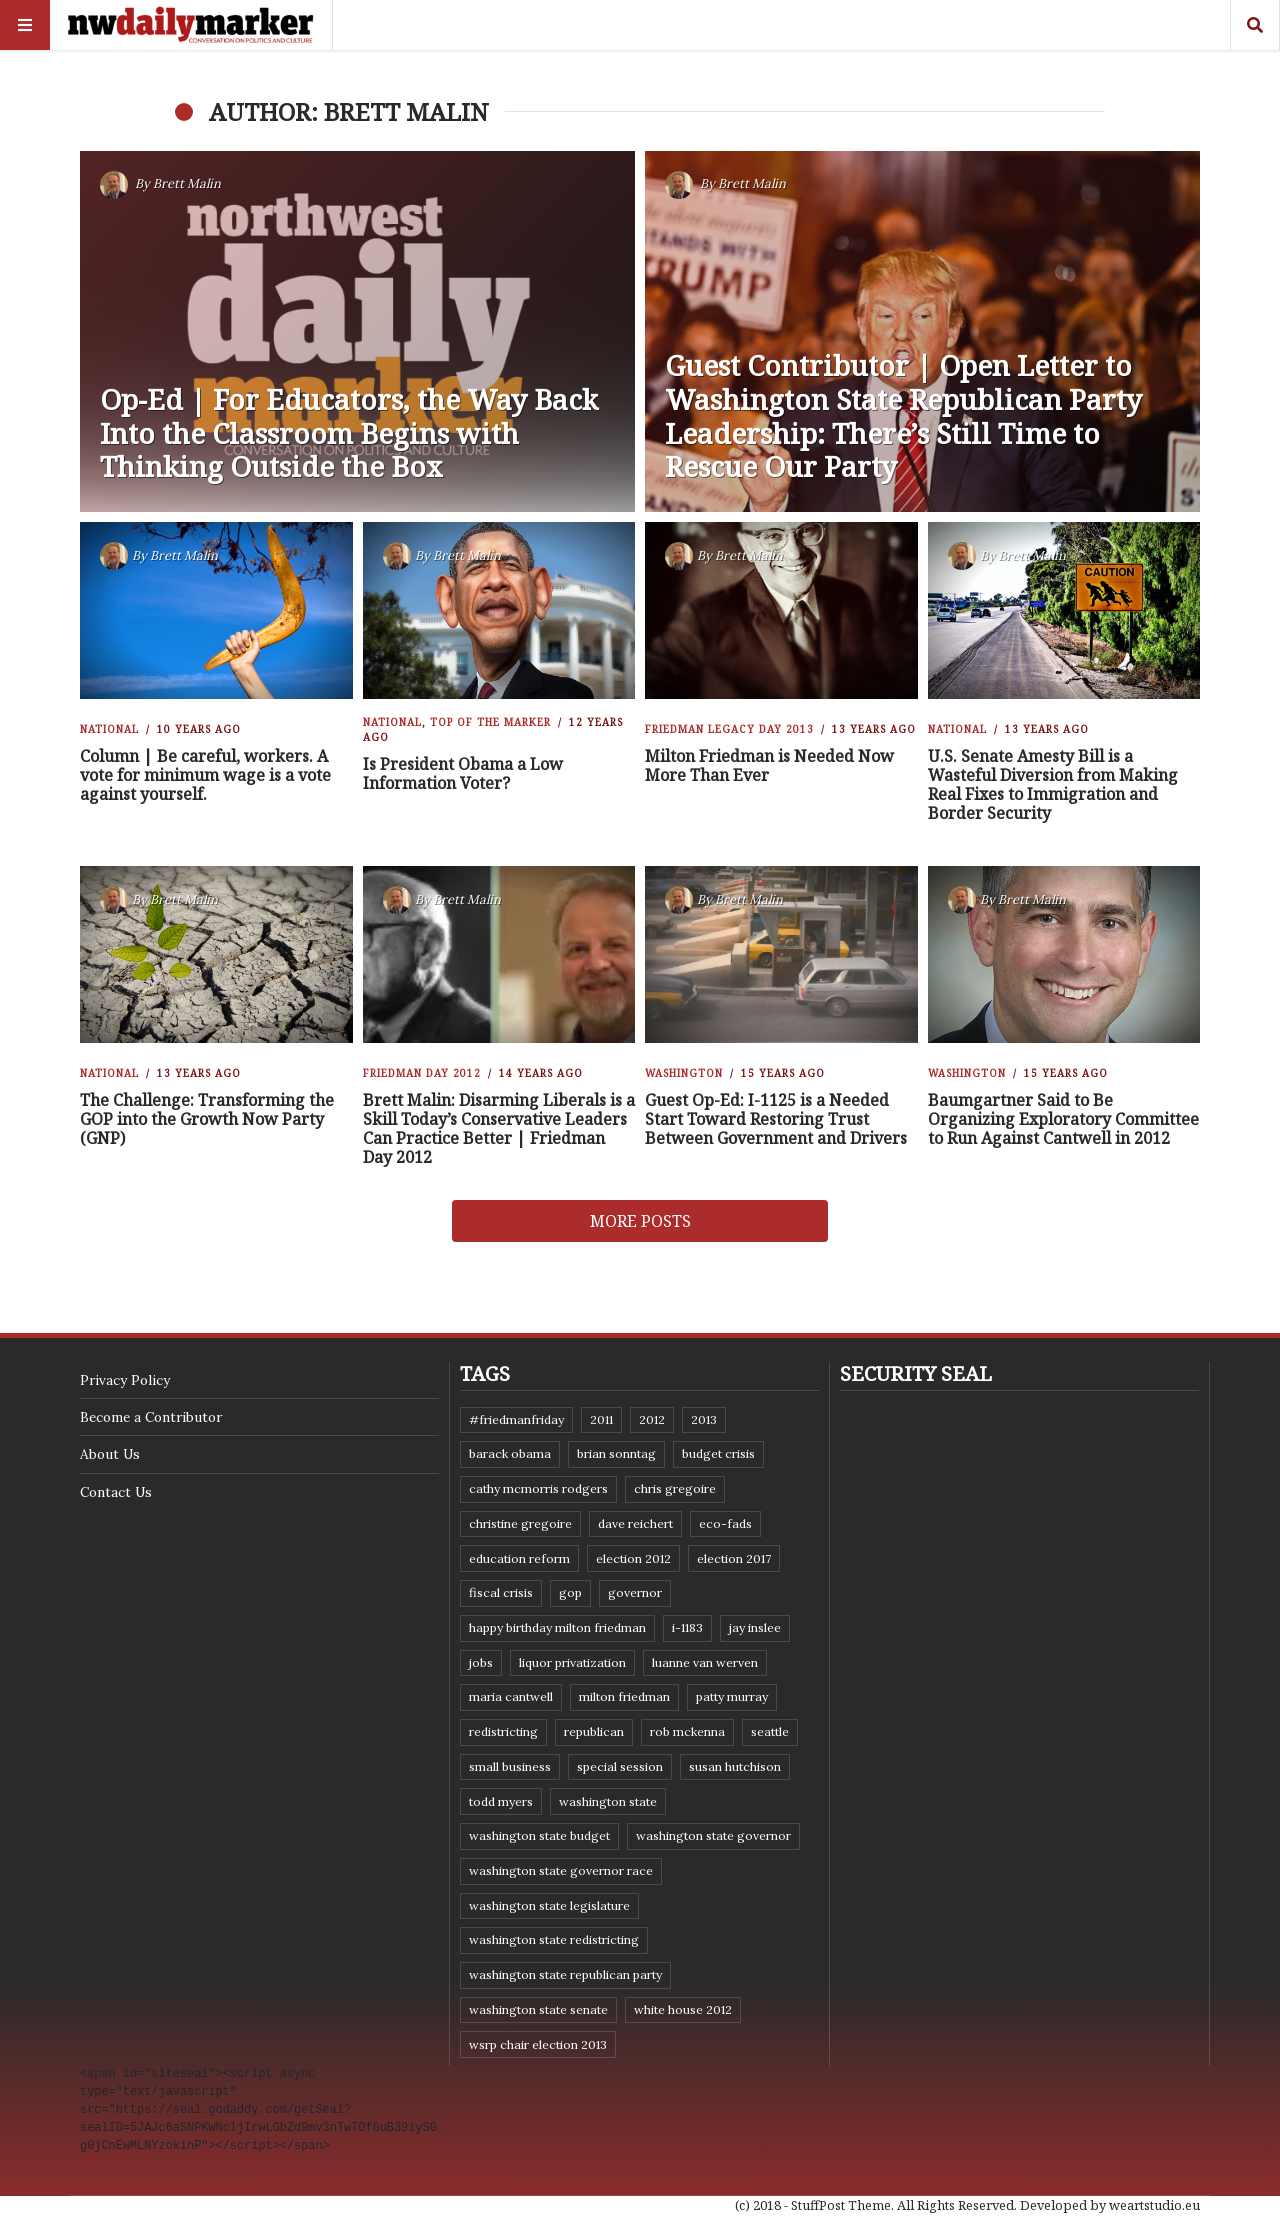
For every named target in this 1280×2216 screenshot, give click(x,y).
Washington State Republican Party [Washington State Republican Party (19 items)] (565, 1974)
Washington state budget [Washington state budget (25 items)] (539, 1835)
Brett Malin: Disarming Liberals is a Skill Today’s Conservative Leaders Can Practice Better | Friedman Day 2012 (499, 1129)
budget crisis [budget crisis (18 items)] (718, 1453)
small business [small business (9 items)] (510, 1766)
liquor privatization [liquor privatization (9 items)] (572, 1662)
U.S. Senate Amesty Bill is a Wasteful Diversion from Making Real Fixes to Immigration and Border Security (1053, 785)
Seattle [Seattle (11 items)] (770, 1731)
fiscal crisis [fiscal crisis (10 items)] (501, 1592)
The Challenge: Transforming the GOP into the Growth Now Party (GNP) (207, 1119)
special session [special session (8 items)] (620, 1766)
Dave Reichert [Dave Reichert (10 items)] (635, 1523)
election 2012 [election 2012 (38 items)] (633, 1558)
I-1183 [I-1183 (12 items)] (687, 1627)
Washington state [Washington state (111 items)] (608, 1801)
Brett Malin (187, 183)
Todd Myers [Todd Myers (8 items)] (501, 1801)
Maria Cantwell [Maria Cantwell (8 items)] (511, 1696)
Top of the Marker (490, 722)
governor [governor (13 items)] (635, 1592)
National (109, 729)
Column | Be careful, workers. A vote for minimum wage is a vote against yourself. (205, 775)
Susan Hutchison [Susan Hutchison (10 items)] (735, 1766)
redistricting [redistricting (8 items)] (503, 1731)
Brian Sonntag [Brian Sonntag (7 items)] (616, 1453)
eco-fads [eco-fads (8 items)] (725, 1523)
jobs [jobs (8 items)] (481, 1662)
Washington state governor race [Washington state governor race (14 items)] (561, 1870)
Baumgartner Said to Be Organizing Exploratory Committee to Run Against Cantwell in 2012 (1063, 1119)
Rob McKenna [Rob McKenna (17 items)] (687, 1731)
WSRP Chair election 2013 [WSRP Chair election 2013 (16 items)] (538, 2044)
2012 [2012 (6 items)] (652, 1419)
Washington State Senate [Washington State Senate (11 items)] (538, 2009)
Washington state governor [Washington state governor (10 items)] (713, 1835)
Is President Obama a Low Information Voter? (463, 773)
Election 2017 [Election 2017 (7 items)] (734, 1558)
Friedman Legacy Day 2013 (729, 729)
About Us (110, 1454)
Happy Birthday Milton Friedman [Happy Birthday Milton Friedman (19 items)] (557, 1627)
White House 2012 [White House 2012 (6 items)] (683, 2009)
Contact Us (116, 1492)
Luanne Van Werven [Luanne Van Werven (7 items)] (705, 1662)
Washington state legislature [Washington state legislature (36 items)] (549, 1905)
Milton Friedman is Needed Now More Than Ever (769, 765)
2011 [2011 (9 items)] (601, 1419)
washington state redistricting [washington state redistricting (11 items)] (554, 1939)
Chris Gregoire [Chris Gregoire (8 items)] (675, 1488)
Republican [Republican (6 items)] (594, 1731)
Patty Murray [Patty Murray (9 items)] (732, 1696)
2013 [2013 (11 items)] (704, 1419)
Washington (684, 1073)
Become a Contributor (151, 1417)
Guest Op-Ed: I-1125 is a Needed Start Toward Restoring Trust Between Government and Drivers (776, 1119)
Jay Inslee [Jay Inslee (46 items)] (755, 1627)
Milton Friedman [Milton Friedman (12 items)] (624, 1696)
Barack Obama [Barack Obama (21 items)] (510, 1453)
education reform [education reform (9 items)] (519, 1558)
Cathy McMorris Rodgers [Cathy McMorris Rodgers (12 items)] (538, 1488)
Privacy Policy (125, 1380)
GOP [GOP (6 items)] (570, 1592)
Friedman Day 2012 (422, 1073)
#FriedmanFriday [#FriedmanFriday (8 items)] (516, 1419)
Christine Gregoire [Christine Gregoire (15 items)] (520, 1523)
